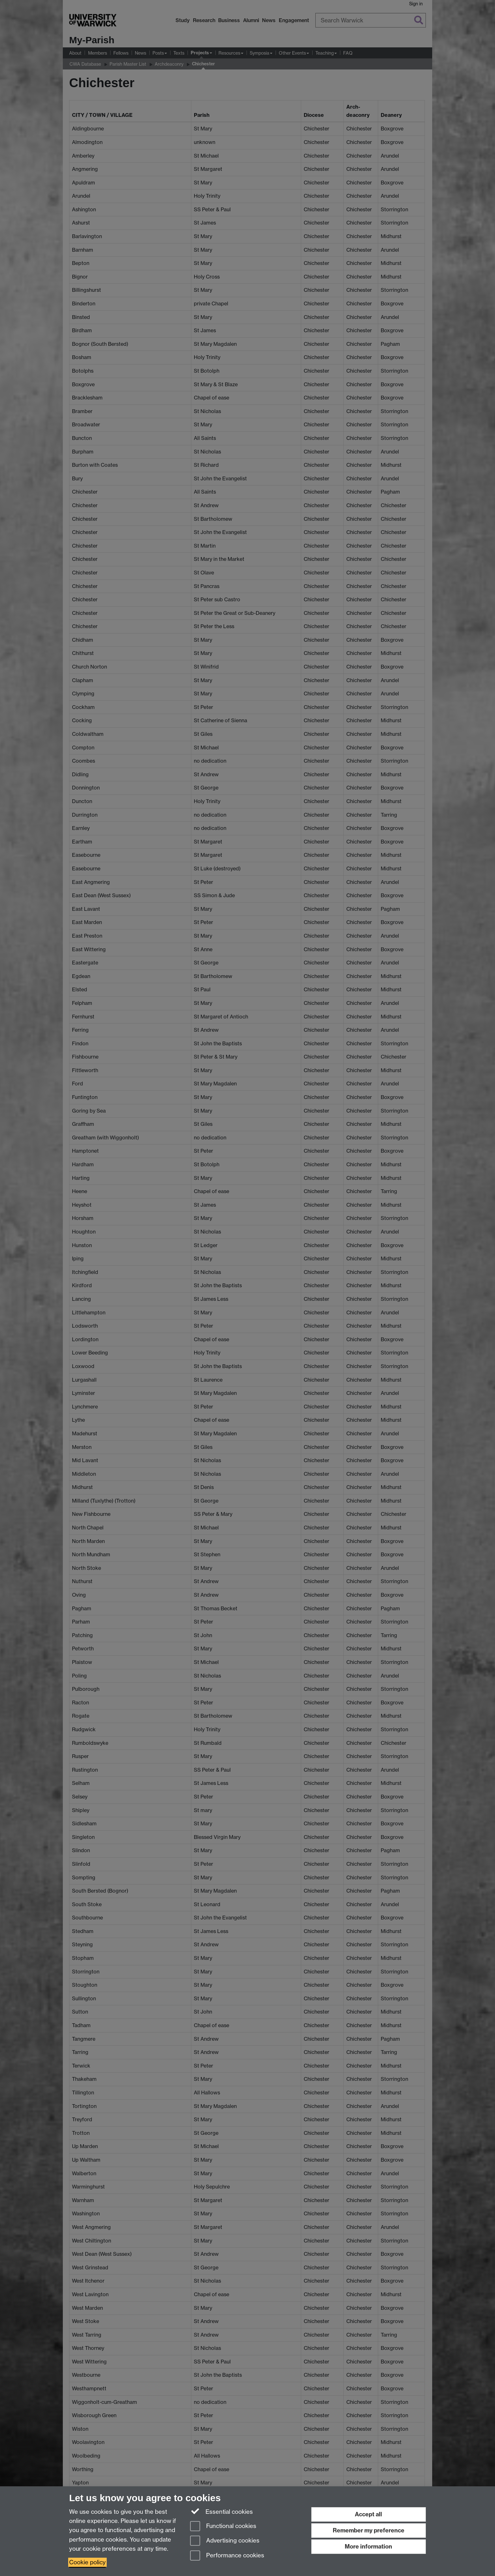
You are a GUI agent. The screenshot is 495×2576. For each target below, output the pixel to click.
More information (368, 2546)
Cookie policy (87, 2562)
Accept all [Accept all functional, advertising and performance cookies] (368, 2514)
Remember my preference (368, 2530)
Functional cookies (223, 2526)
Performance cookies (227, 2556)
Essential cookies (221, 2511)
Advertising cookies (224, 2541)
